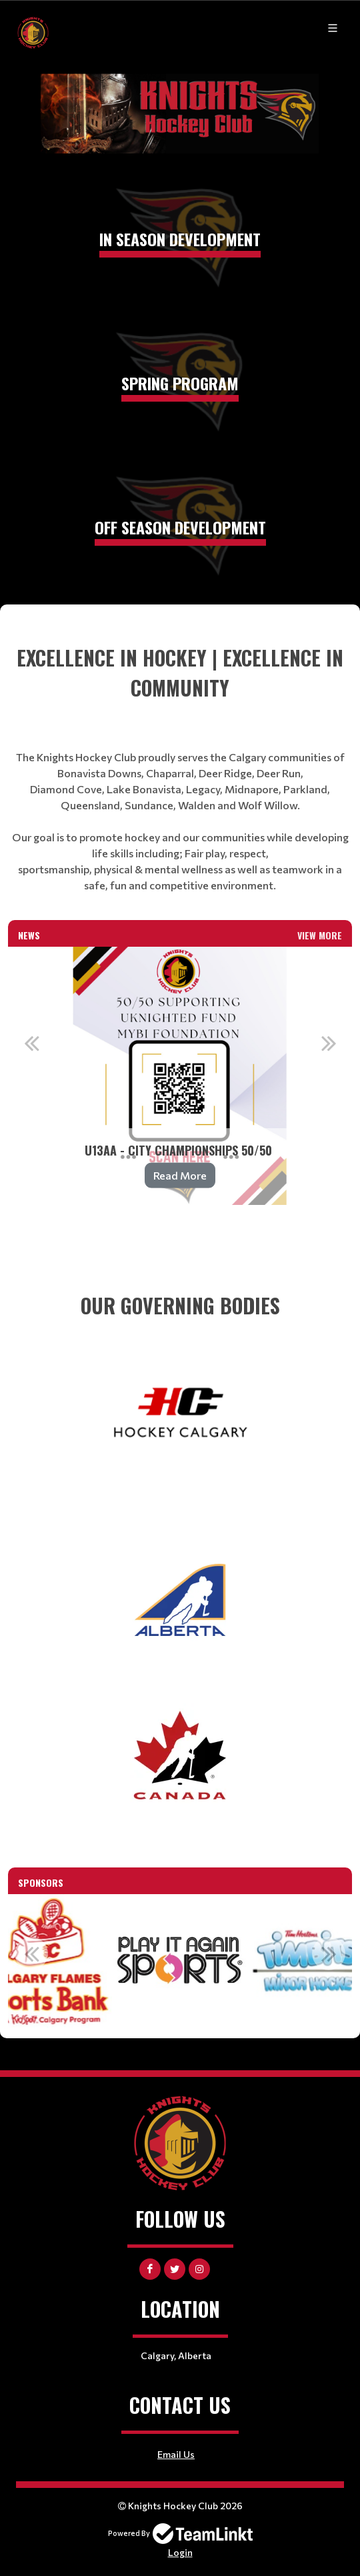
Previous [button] (31, 1042)
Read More (180, 1175)
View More (319, 935)
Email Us (176, 2454)
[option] (180, 1076)
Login (180, 2552)
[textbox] (180, 768)
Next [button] (328, 1042)
